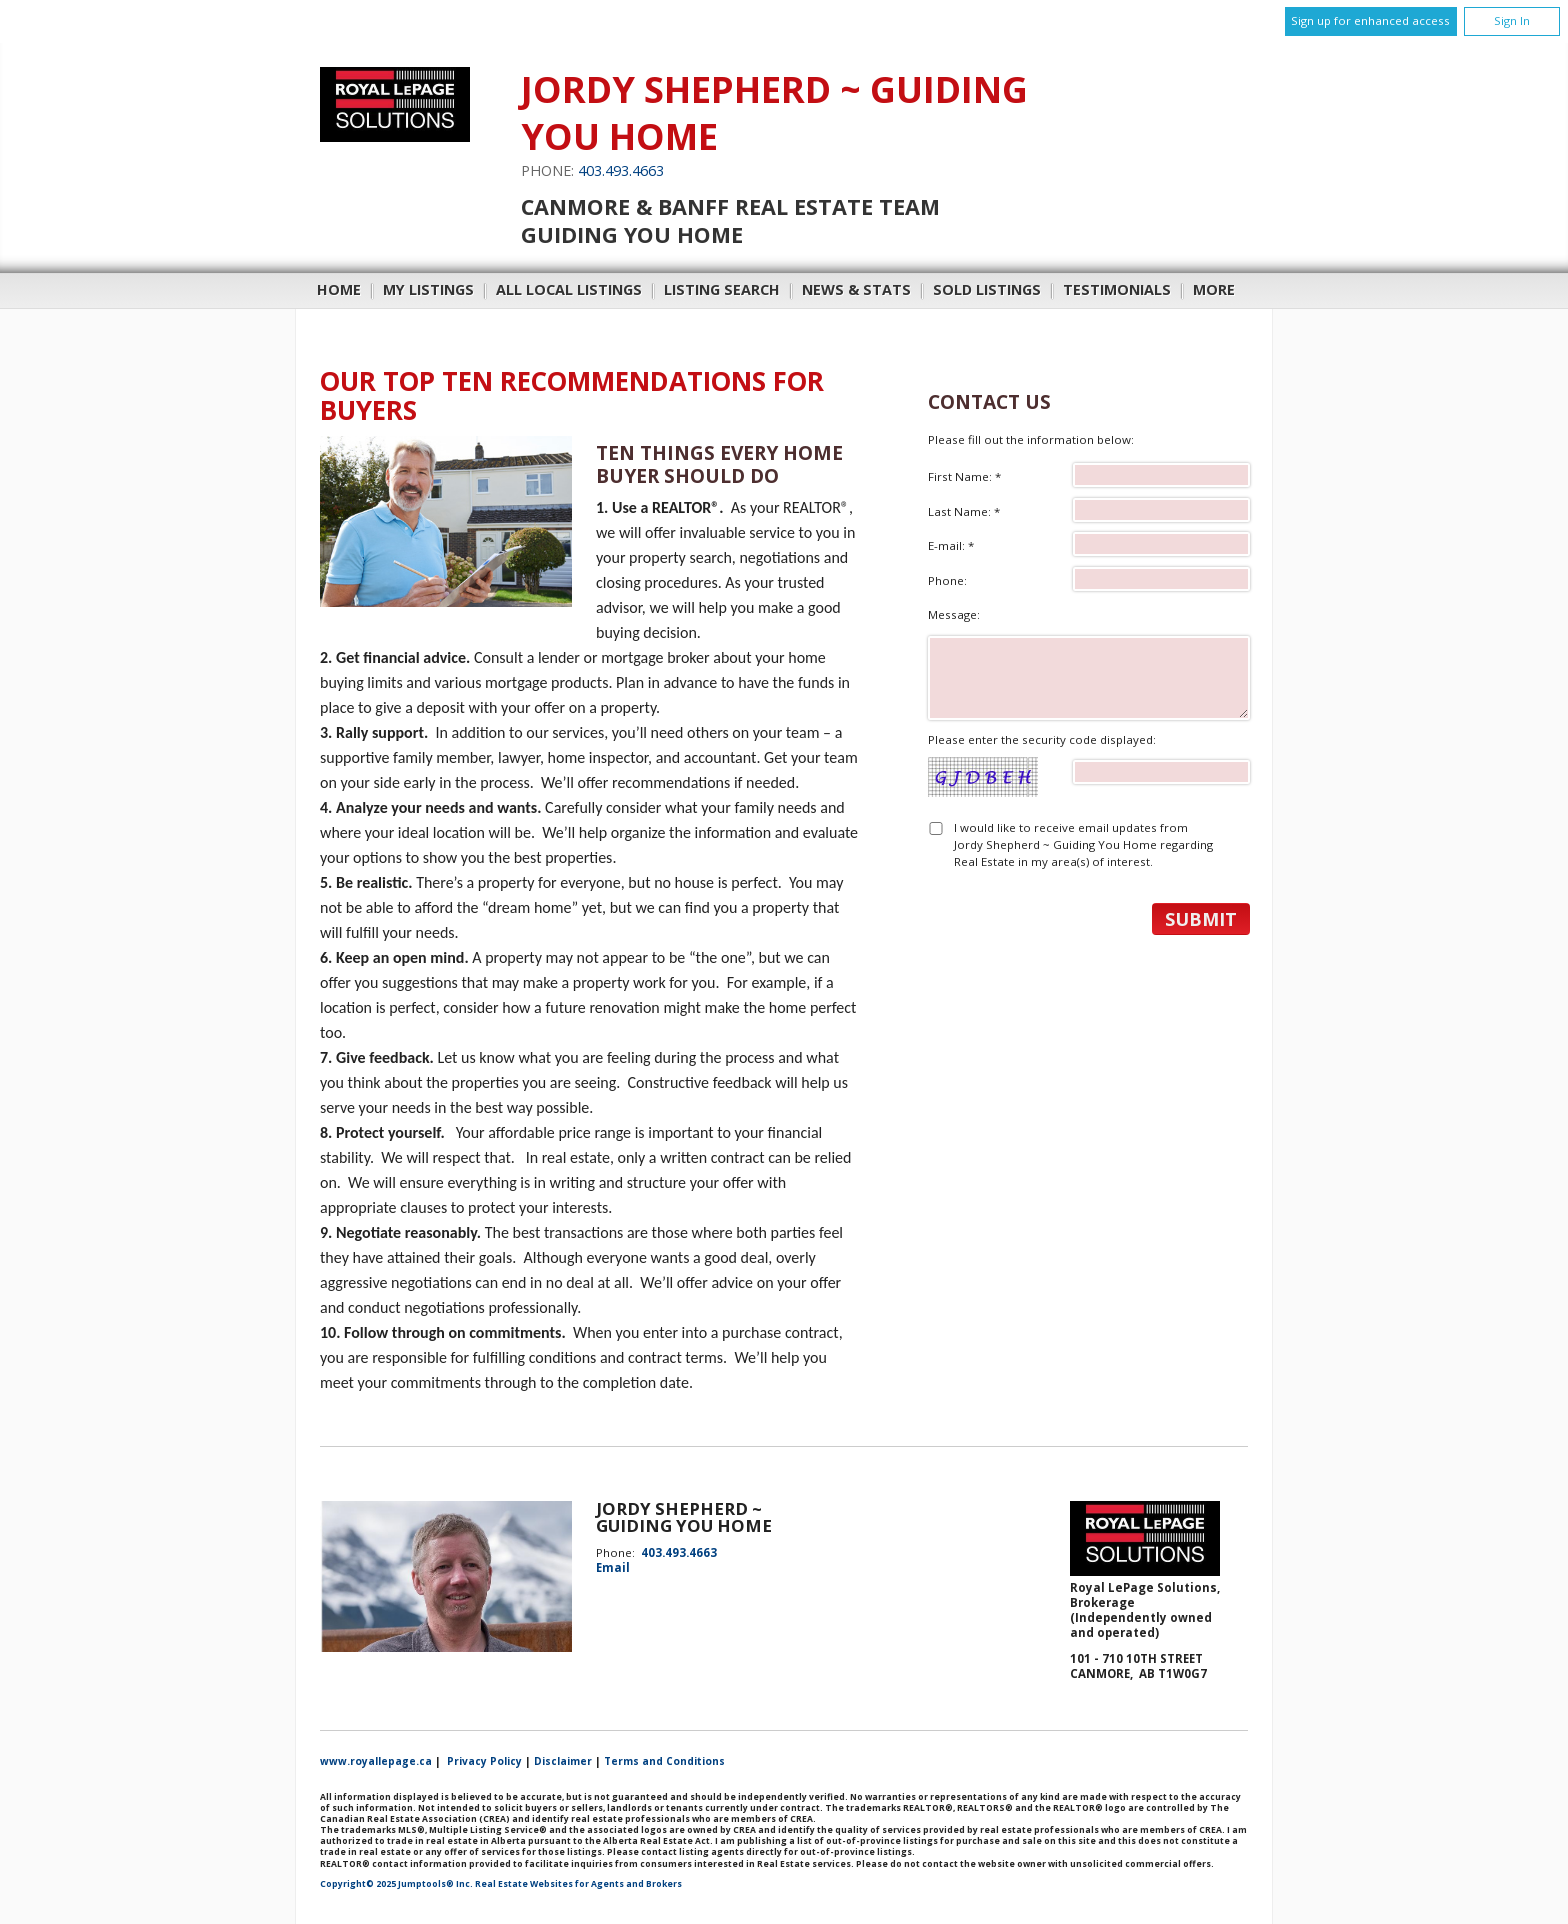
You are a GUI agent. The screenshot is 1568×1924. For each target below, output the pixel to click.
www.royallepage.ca (376, 1761)
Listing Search (722, 289)
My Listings (428, 289)
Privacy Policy (484, 1761)
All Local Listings (569, 289)
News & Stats (856, 289)
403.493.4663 (621, 170)
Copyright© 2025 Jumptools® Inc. (396, 1884)
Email (613, 1567)
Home (339, 289)
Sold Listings (987, 289)
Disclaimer (563, 1761)
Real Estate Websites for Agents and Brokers (578, 1884)
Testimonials (1117, 289)
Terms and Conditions (664, 1761)
